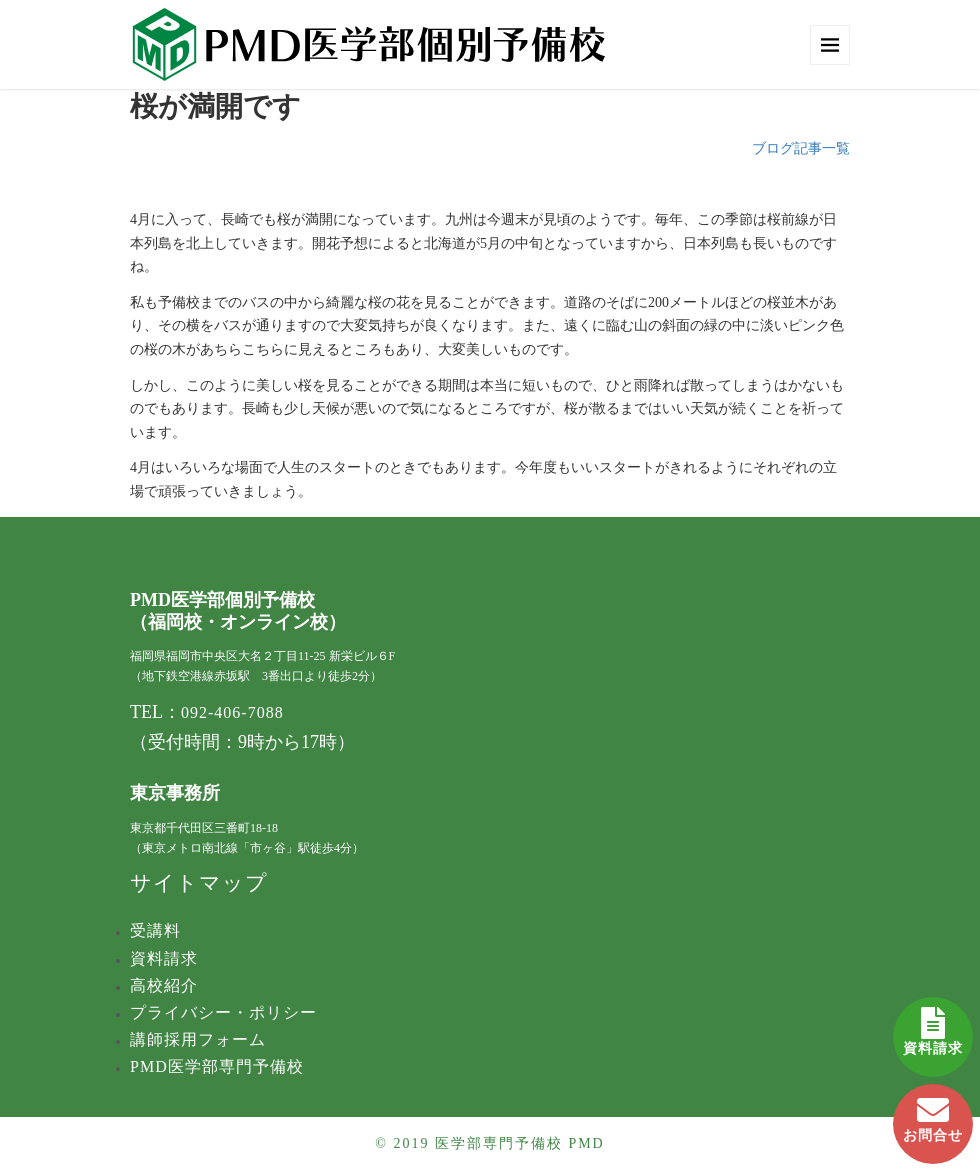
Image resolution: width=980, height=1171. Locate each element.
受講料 (155, 930)
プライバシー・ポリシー (223, 1012)
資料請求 (933, 1026)
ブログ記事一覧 (801, 148)
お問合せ (933, 1113)
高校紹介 (164, 985)
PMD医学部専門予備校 (217, 1066)
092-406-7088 (232, 712)
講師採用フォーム (198, 1039)
